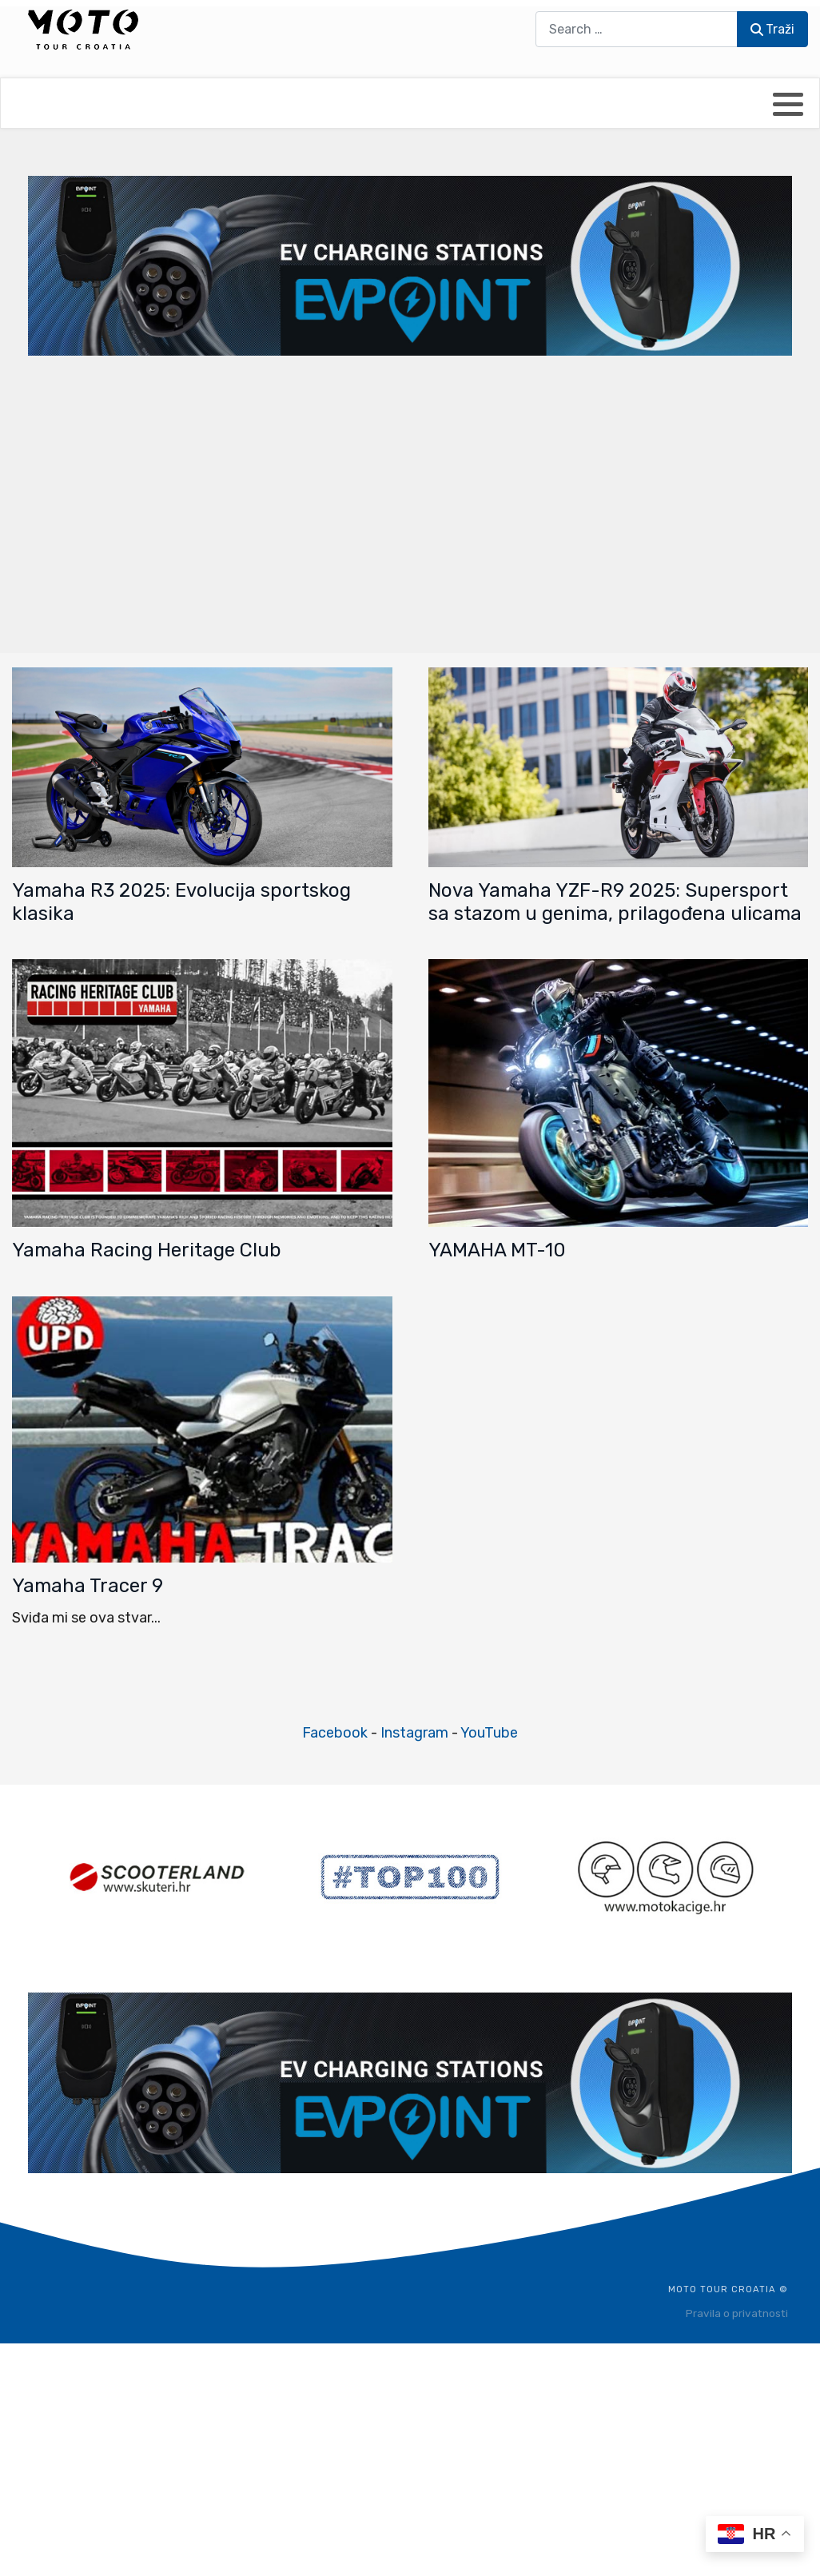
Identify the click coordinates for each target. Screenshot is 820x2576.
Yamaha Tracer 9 (87, 1586)
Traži (772, 29)
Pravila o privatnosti (737, 2313)
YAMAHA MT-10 (497, 1250)
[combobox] (636, 29)
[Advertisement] (410, 503)
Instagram (414, 1733)
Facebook (335, 1733)
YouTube (489, 1733)
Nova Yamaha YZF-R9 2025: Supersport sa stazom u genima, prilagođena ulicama (615, 902)
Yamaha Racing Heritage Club (146, 1250)
